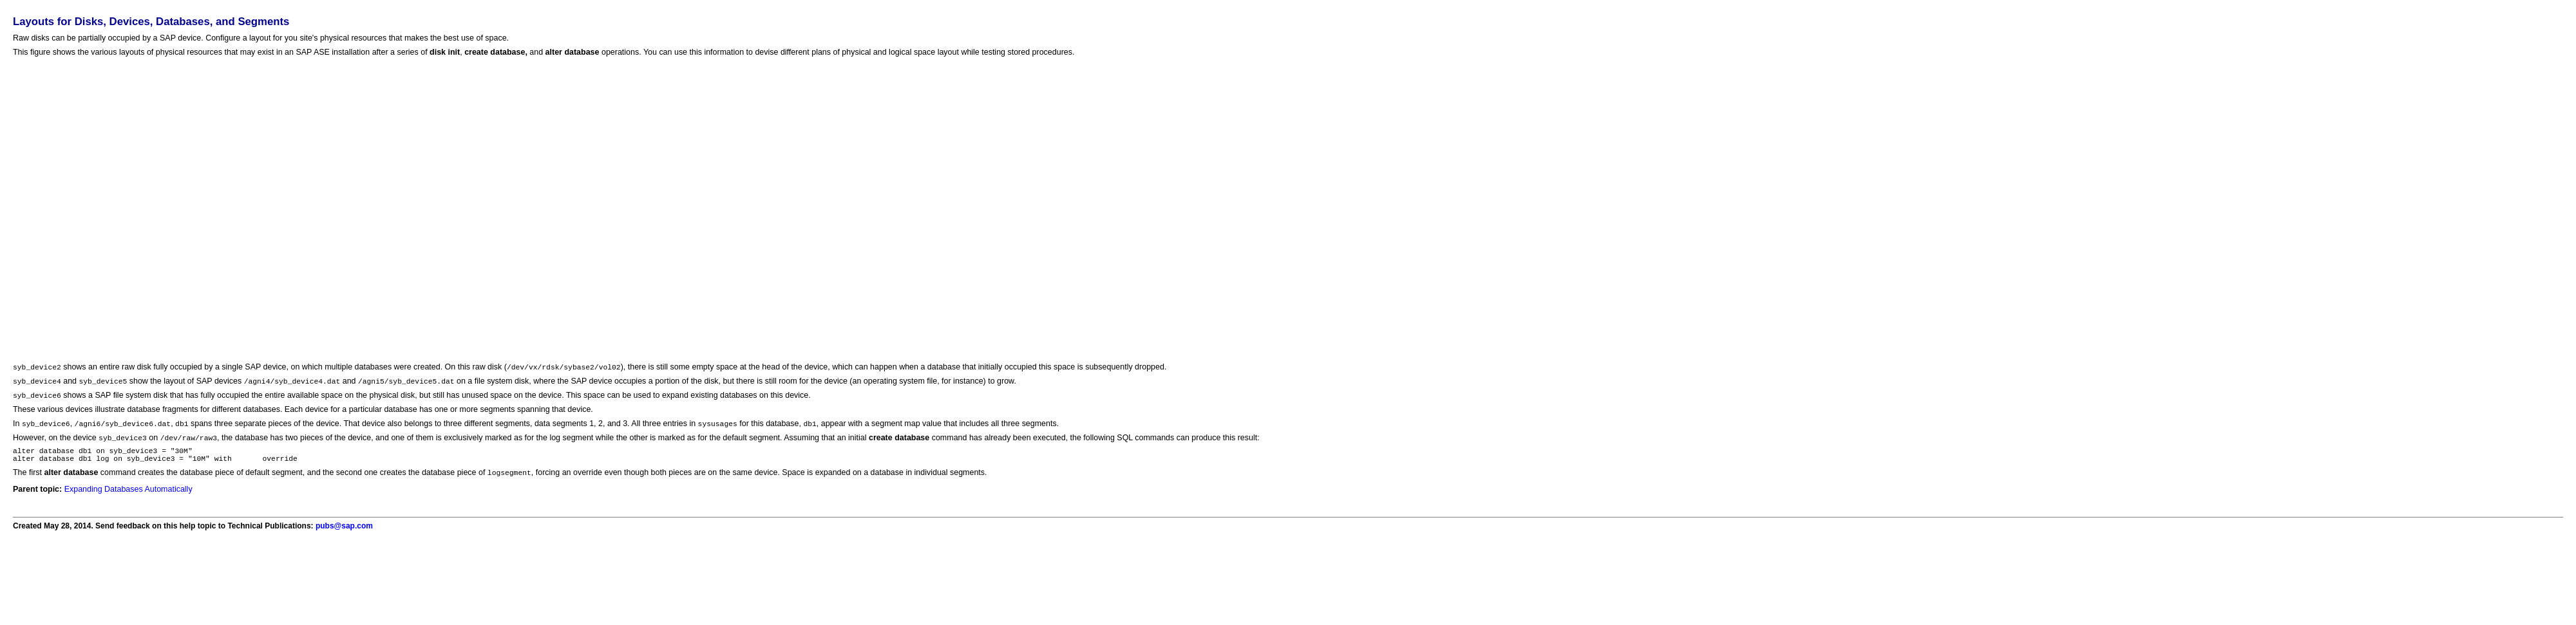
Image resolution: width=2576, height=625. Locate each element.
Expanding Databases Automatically (128, 496)
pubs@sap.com (344, 533)
